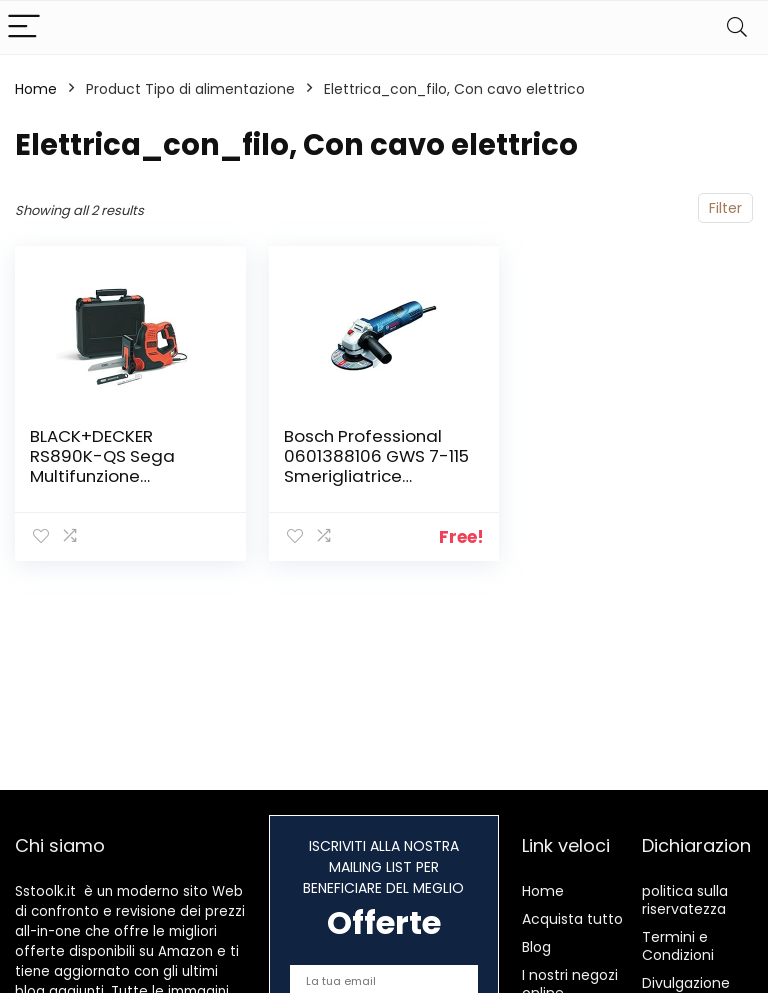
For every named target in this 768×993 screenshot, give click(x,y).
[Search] (737, 27)
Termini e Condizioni (678, 946)
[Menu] (24, 27)
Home (36, 89)
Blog (536, 947)
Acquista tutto (572, 919)
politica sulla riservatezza (685, 900)
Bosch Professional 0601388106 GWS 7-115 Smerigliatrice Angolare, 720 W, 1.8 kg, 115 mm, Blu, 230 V (376, 476)
